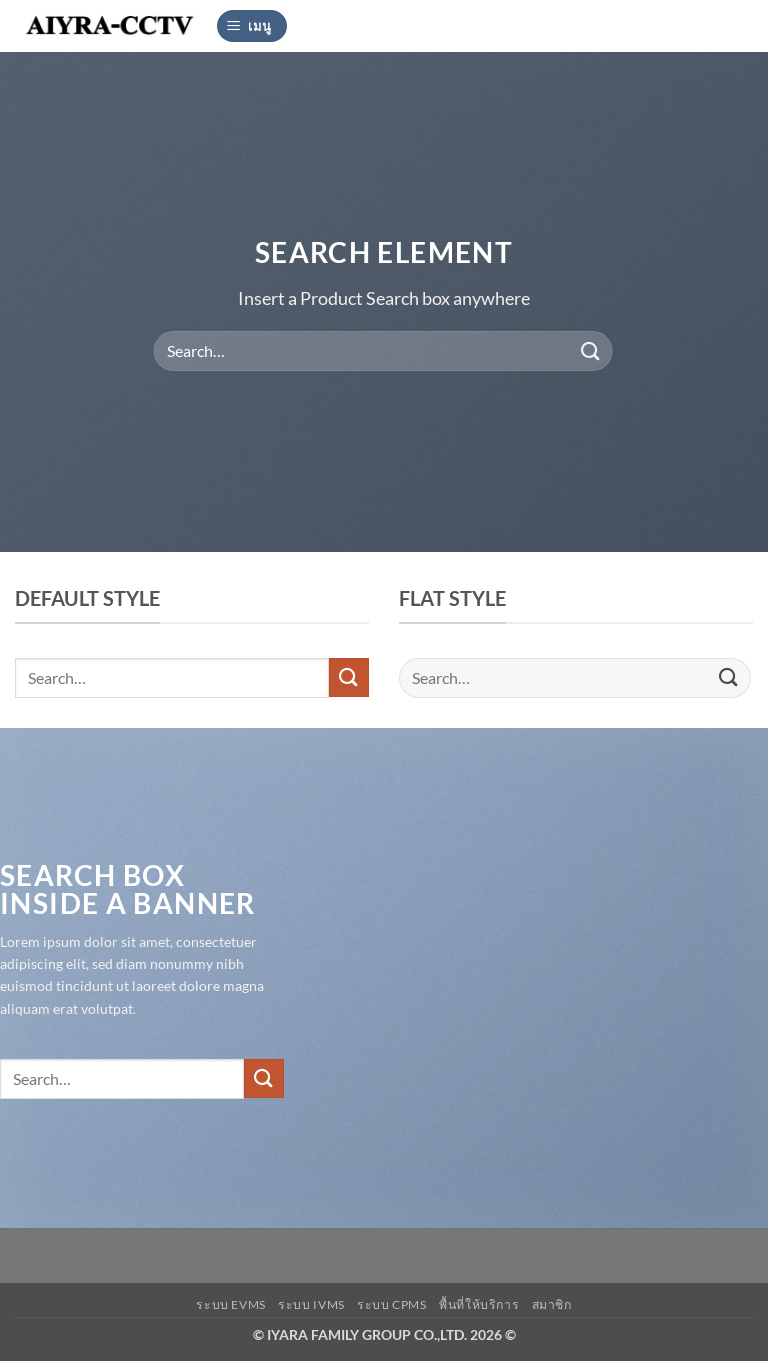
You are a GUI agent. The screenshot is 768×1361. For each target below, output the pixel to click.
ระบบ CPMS (392, 1304)
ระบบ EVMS (231, 1304)
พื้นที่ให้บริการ (479, 1304)
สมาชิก (552, 1304)
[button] (252, 26)
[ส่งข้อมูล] (590, 350)
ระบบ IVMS (311, 1304)
